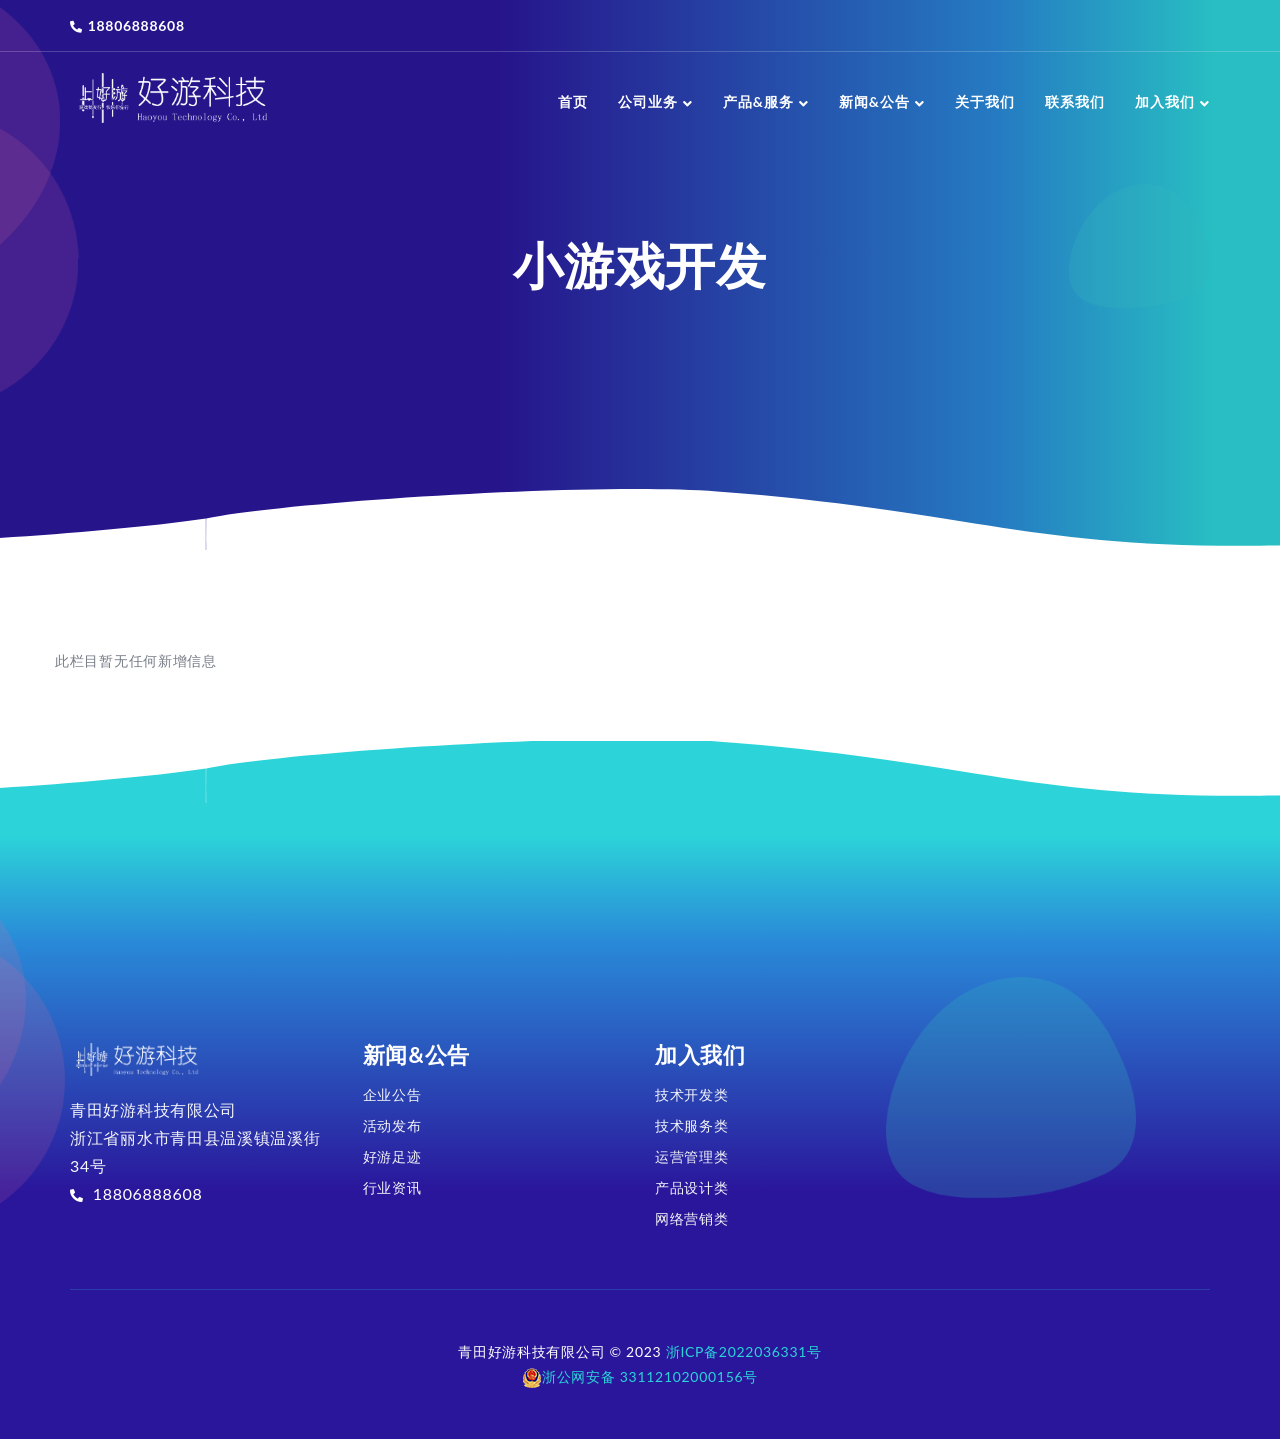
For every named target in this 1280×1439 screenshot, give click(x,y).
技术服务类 (692, 1125)
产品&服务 (766, 102)
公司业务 (655, 102)
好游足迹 (392, 1156)
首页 (573, 101)
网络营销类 (692, 1218)
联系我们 (1075, 101)
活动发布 (392, 1125)
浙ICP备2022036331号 (744, 1351)
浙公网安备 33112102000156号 (640, 1376)
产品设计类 (692, 1187)
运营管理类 (692, 1156)
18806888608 (127, 25)
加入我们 (1172, 102)
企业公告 (392, 1094)
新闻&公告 (882, 102)
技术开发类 (692, 1094)
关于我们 (985, 101)
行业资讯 (392, 1187)
